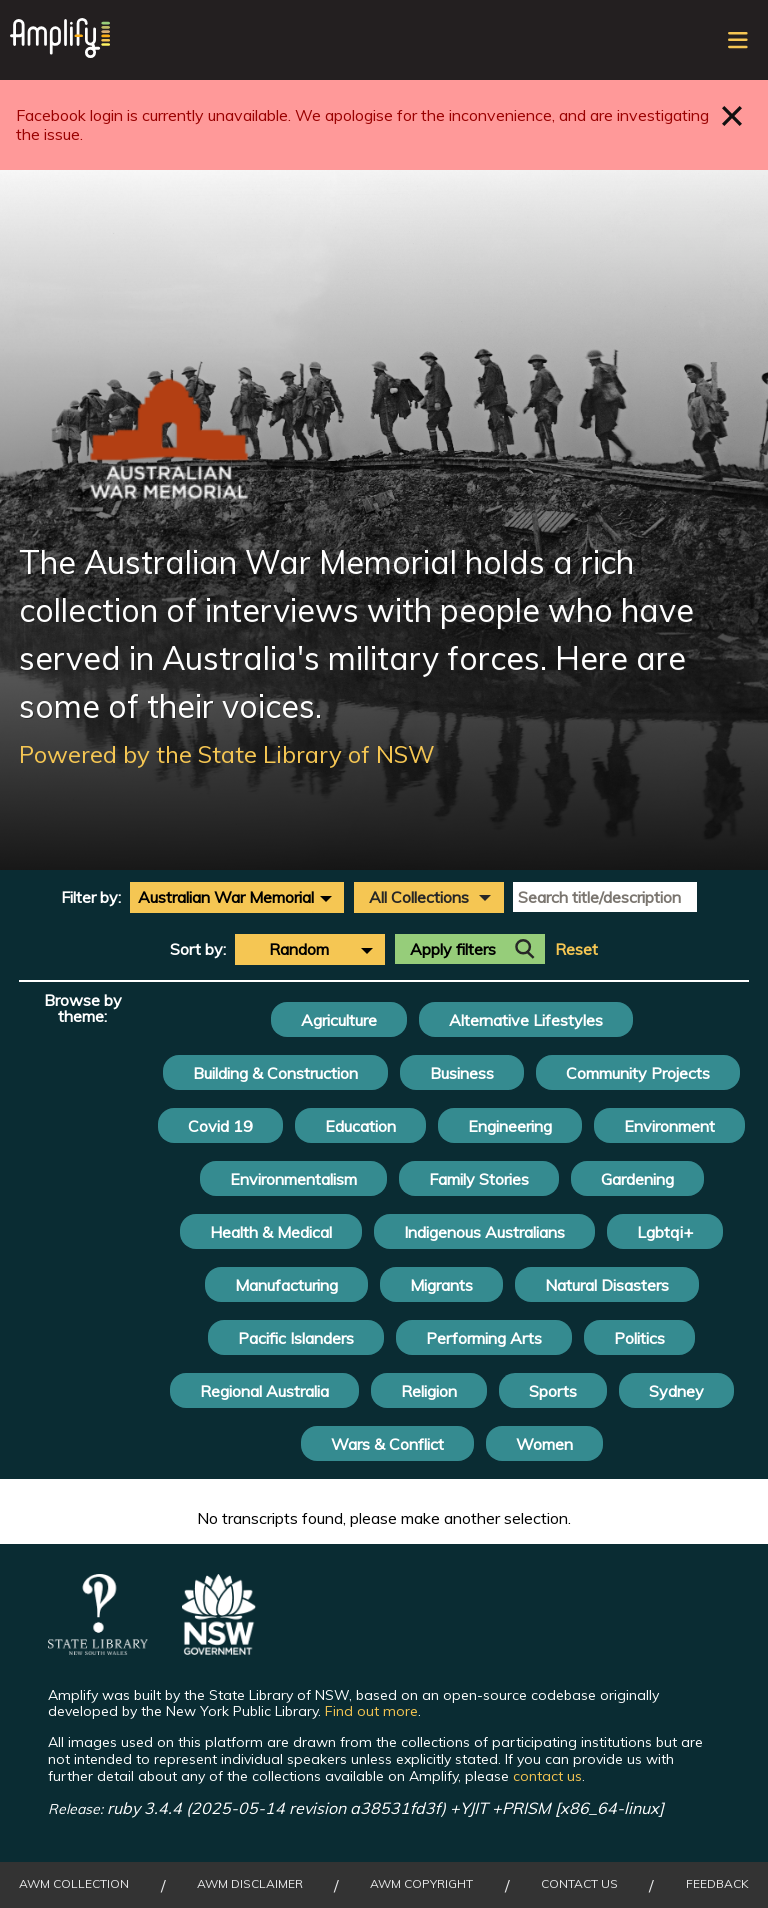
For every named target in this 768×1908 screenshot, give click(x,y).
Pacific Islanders (296, 1338)
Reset (576, 949)
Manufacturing (286, 1285)
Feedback (717, 1884)
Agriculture (339, 1020)
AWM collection (74, 1884)
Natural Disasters (607, 1285)
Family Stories (479, 1179)
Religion (429, 1391)
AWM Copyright (421, 1884)
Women (544, 1444)
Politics (639, 1338)
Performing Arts (484, 1338)
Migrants (441, 1285)
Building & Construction (275, 1073)
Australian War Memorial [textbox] (226, 897)
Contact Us (579, 1884)
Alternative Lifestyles (526, 1020)
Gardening (637, 1179)
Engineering (510, 1126)
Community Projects (638, 1073)
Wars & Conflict (387, 1444)
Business (462, 1073)
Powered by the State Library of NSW (227, 754)
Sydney (676, 1391)
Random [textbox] (299, 949)
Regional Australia (264, 1391)
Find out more (371, 1711)
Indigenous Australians (484, 1232)
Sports (553, 1391)
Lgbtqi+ (665, 1232)
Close (732, 115)
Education (360, 1126)
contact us (547, 1776)
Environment (669, 1126)
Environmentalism (293, 1179)
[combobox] (237, 897)
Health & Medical (271, 1232)
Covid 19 (220, 1126)
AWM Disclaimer (250, 1884)
